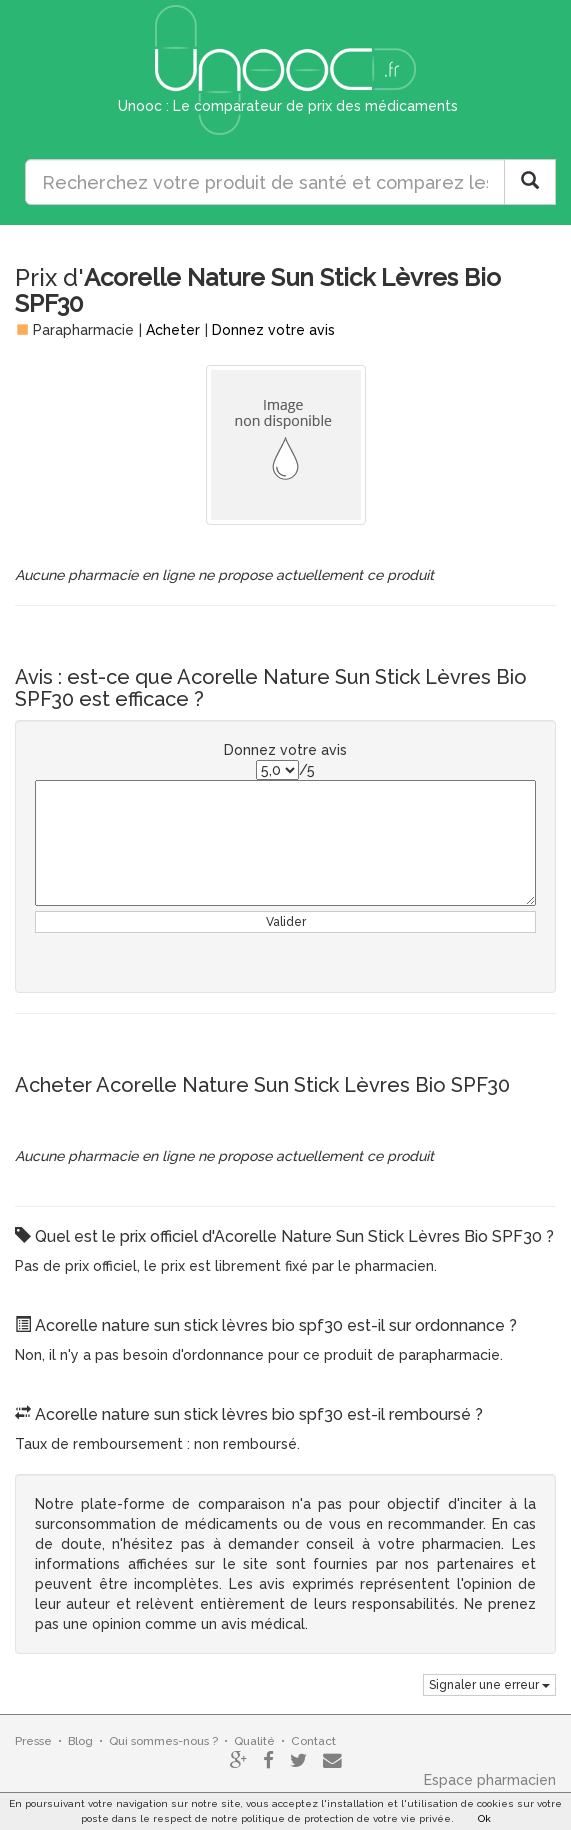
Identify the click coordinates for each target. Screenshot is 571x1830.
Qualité (254, 1741)
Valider (286, 922)
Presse (33, 1741)
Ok (484, 1818)
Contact (313, 1741)
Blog (80, 1741)
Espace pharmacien (490, 1780)
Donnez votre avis (273, 330)
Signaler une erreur (489, 1685)
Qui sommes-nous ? (163, 1741)
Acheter (173, 330)
